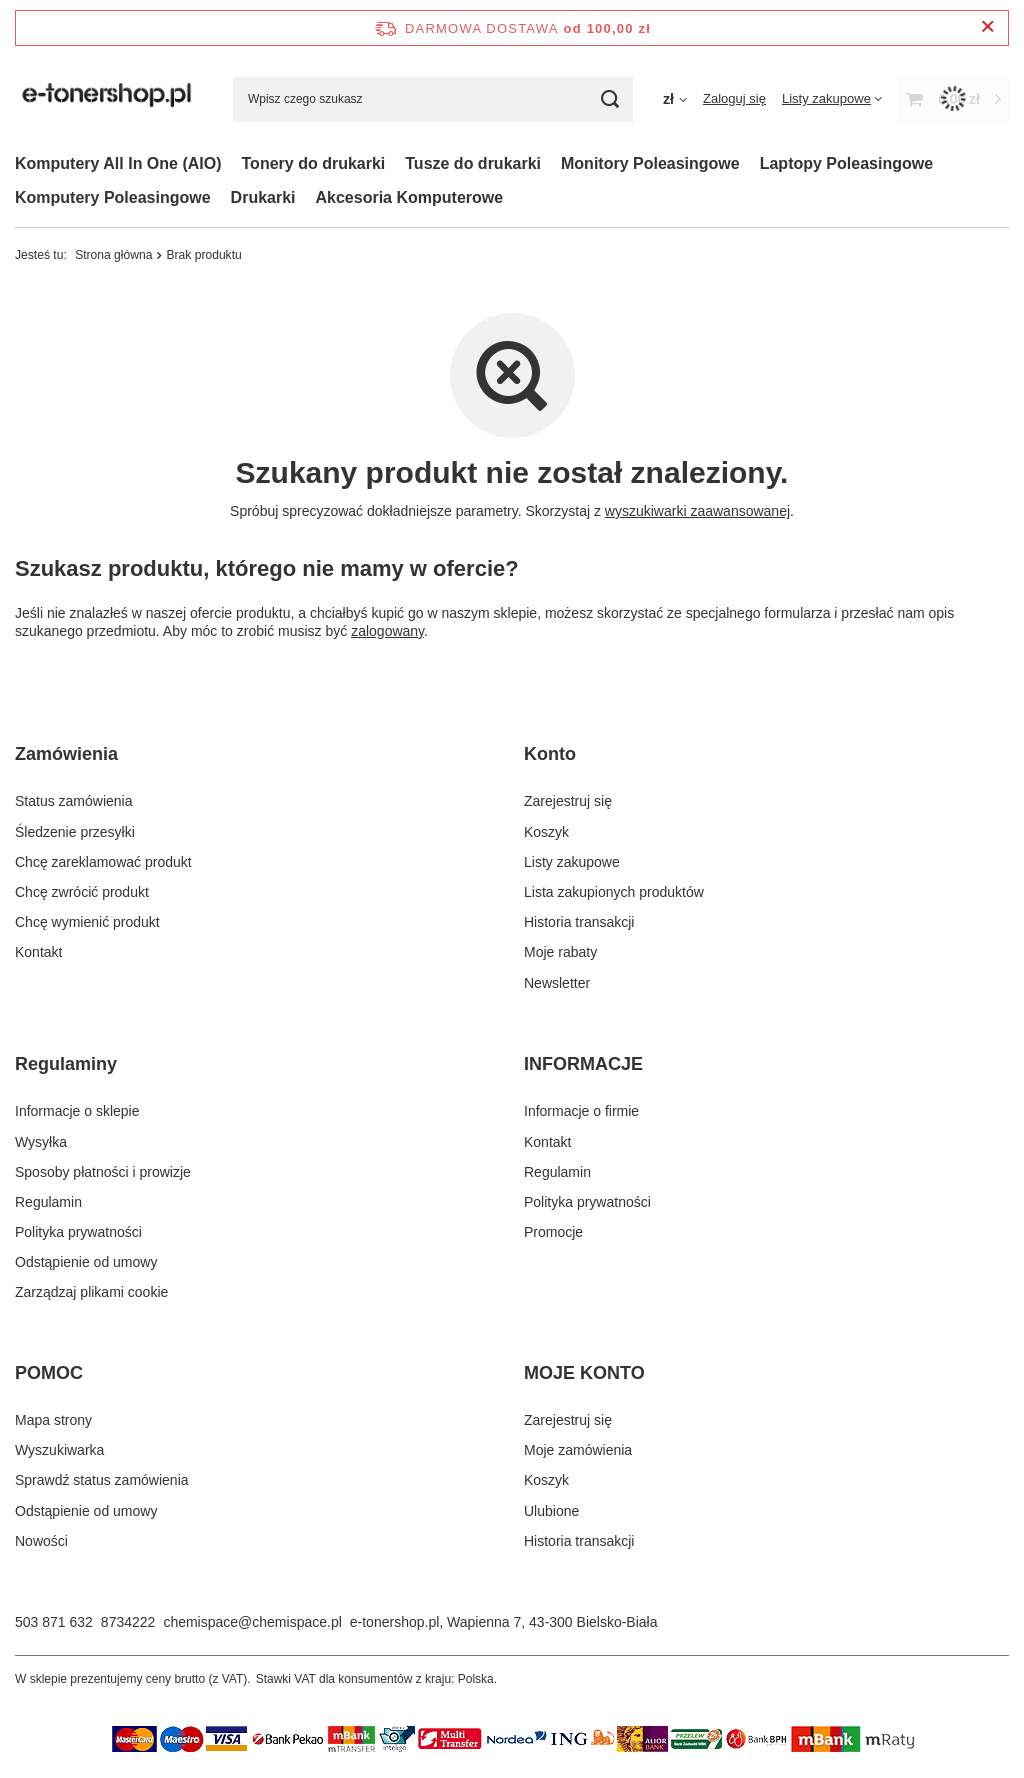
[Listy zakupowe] (832, 98)
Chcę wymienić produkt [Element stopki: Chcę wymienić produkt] (87, 922)
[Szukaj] (610, 99)
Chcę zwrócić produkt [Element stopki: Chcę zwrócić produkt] (82, 892)
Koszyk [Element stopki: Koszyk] (546, 832)
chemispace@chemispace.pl (252, 1622)
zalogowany (387, 631)
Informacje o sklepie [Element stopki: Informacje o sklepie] (77, 1111)
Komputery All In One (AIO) (118, 163)
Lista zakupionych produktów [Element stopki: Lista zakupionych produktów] (614, 892)
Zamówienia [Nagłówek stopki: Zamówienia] (66, 754)
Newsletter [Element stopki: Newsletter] (557, 983)
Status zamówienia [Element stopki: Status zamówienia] (74, 801)
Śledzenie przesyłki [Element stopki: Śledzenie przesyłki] (75, 832)
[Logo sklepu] (109, 99)
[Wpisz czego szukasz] (433, 99)
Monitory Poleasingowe (650, 163)
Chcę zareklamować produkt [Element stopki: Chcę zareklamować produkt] (103, 862)
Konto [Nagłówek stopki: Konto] (550, 754)
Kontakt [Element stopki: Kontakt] (38, 952)
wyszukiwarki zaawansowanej (697, 511)
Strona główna (113, 255)
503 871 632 (54, 1622)
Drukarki (263, 197)
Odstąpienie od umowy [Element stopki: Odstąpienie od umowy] (86, 1262)
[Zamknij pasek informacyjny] (987, 27)
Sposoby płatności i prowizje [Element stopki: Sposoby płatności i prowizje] (103, 1172)
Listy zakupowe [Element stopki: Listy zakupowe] (572, 862)
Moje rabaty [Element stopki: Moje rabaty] (560, 952)
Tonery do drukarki (314, 163)
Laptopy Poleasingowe (846, 163)
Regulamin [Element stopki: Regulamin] (48, 1202)
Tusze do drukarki (473, 163)
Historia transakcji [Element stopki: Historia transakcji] (579, 922)
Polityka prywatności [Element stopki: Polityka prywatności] (78, 1232)
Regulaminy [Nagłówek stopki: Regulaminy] (66, 1064)
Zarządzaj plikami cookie (91, 1292)
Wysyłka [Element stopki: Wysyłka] (41, 1142)
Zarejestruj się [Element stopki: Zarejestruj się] (568, 801)
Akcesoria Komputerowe (410, 197)
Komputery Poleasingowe (113, 197)
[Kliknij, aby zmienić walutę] (675, 99)
